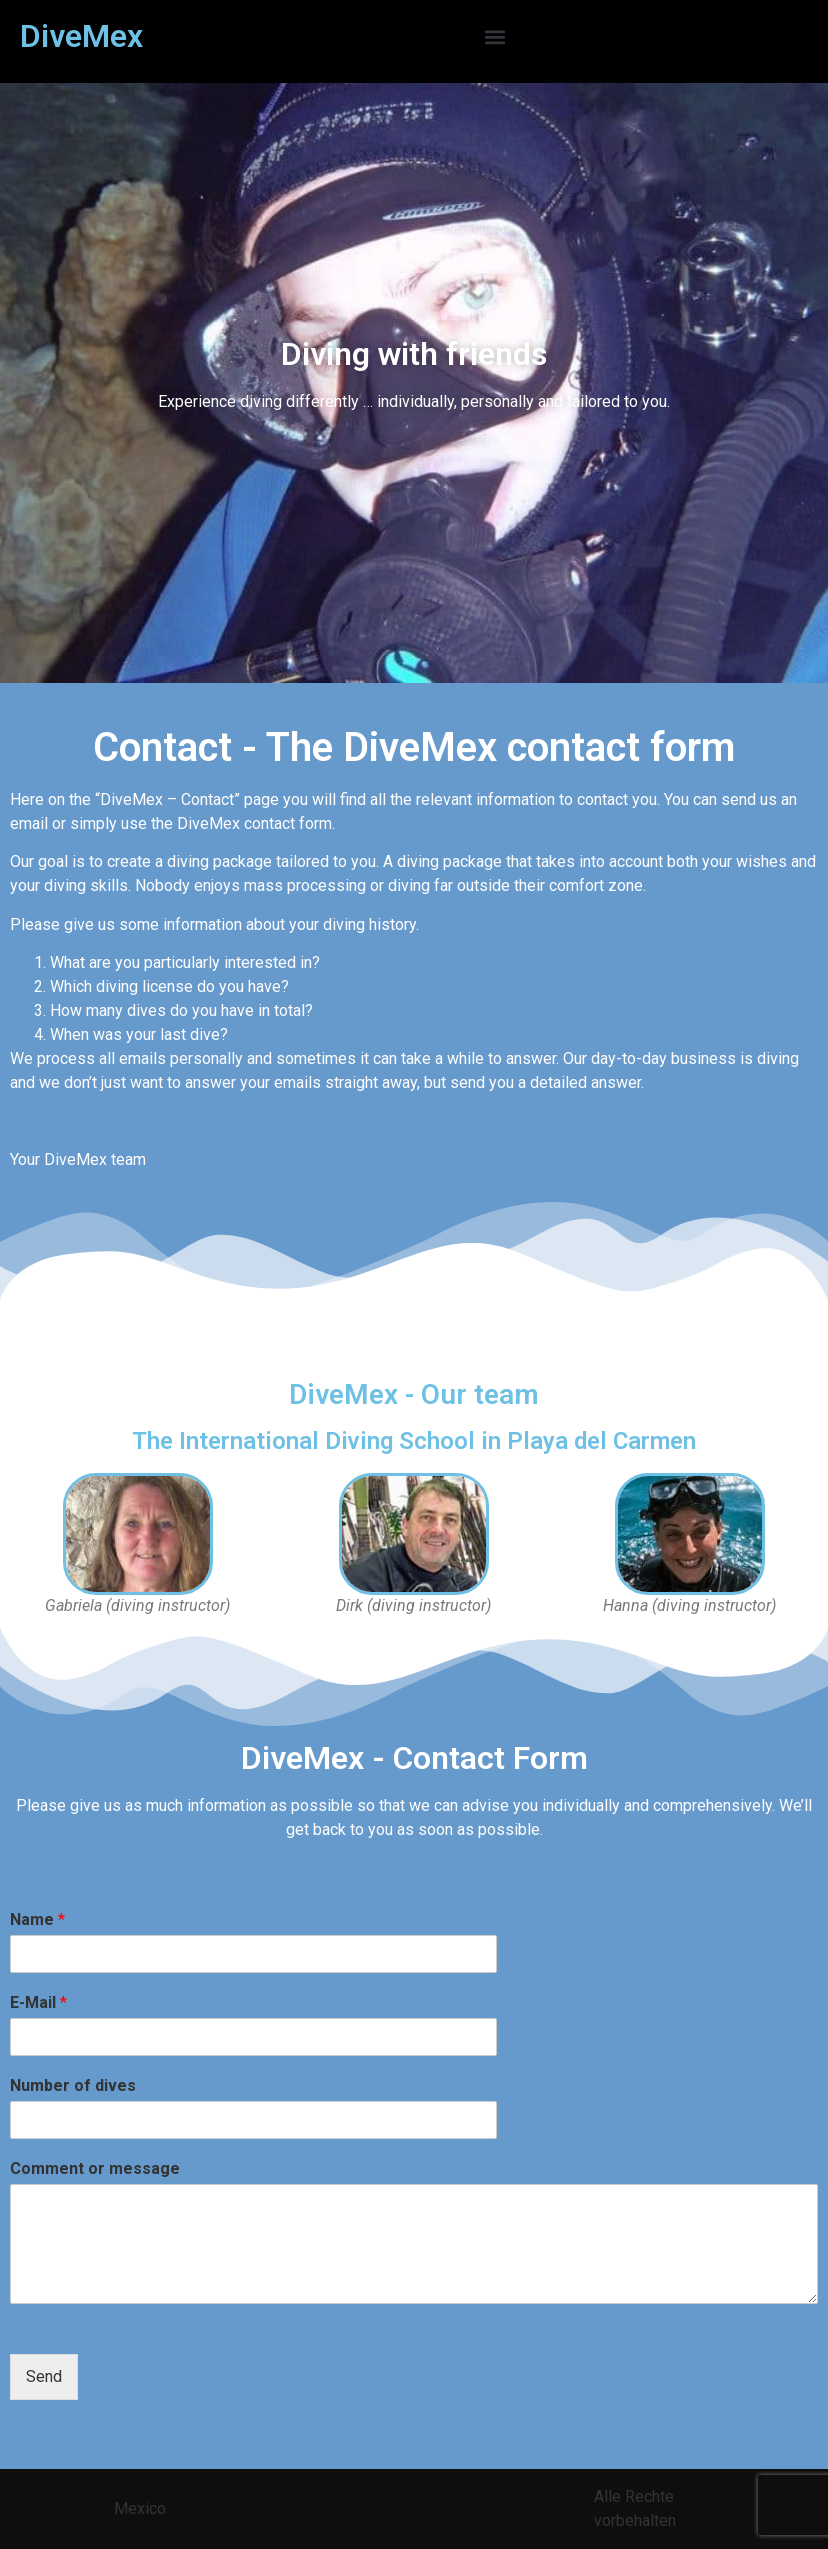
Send (44, 2376)
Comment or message (95, 2168)
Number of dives (73, 2085)
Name (37, 1919)
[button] (494, 36)
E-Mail (38, 2002)
